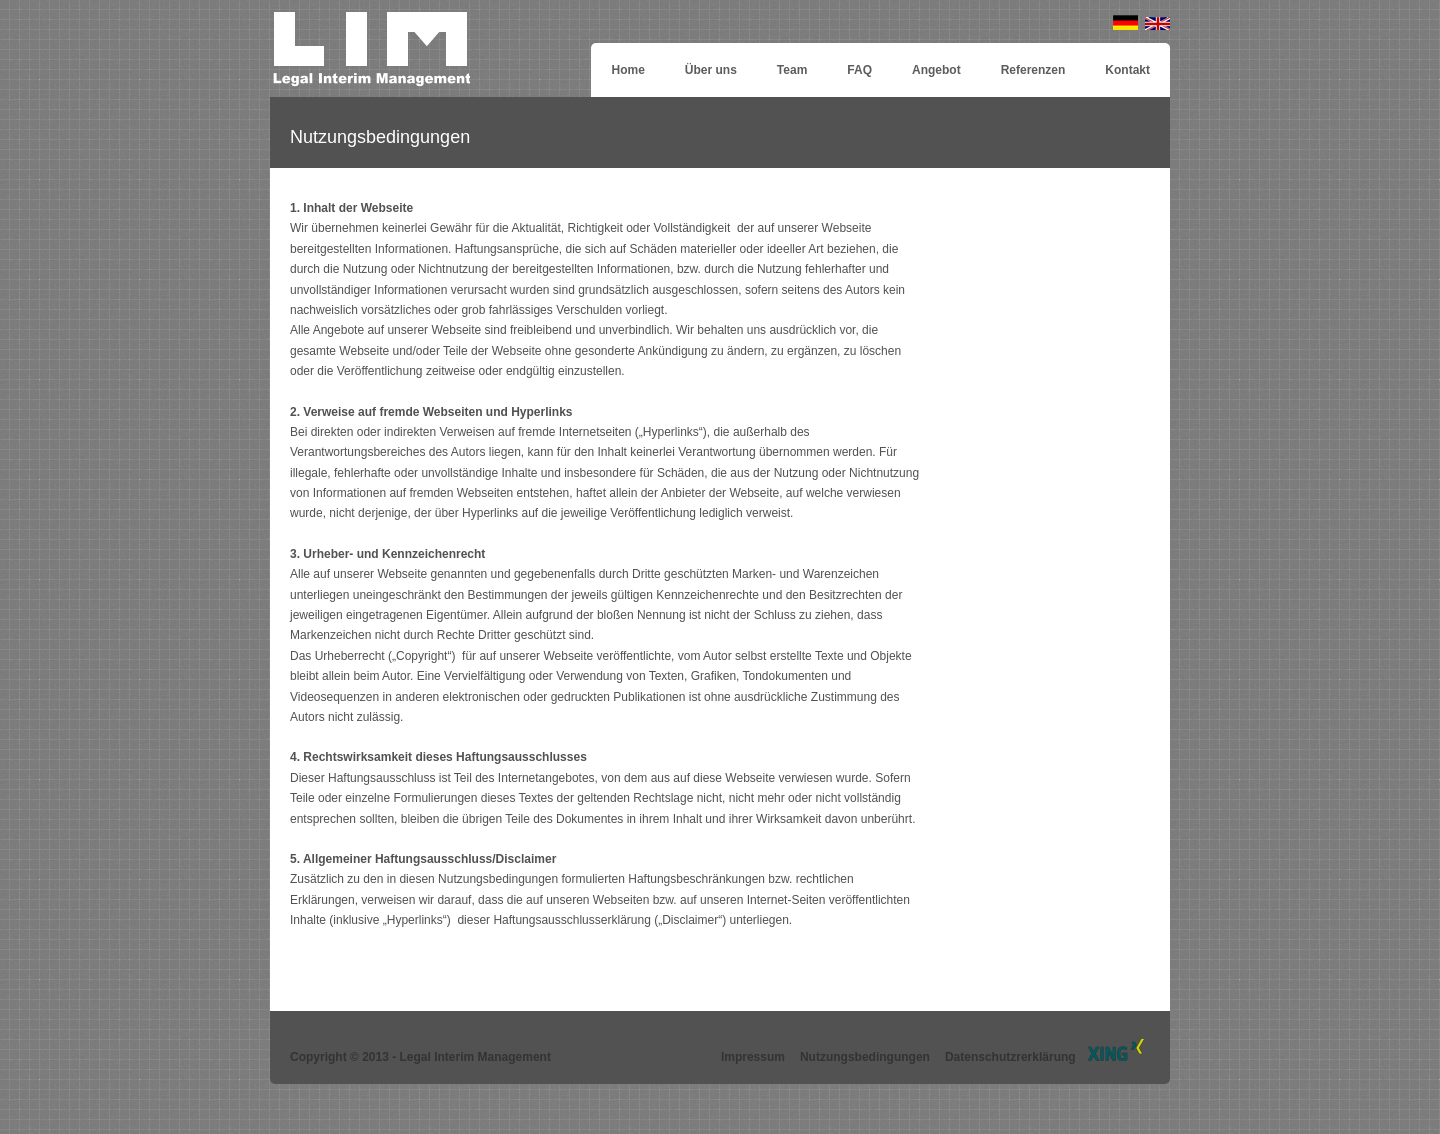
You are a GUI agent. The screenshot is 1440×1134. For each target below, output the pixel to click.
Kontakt (1127, 70)
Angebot (936, 70)
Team (792, 70)
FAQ (859, 70)
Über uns (711, 70)
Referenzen (1033, 70)
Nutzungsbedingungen (865, 1057)
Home (627, 70)
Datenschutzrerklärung (1010, 1057)
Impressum (753, 1057)
